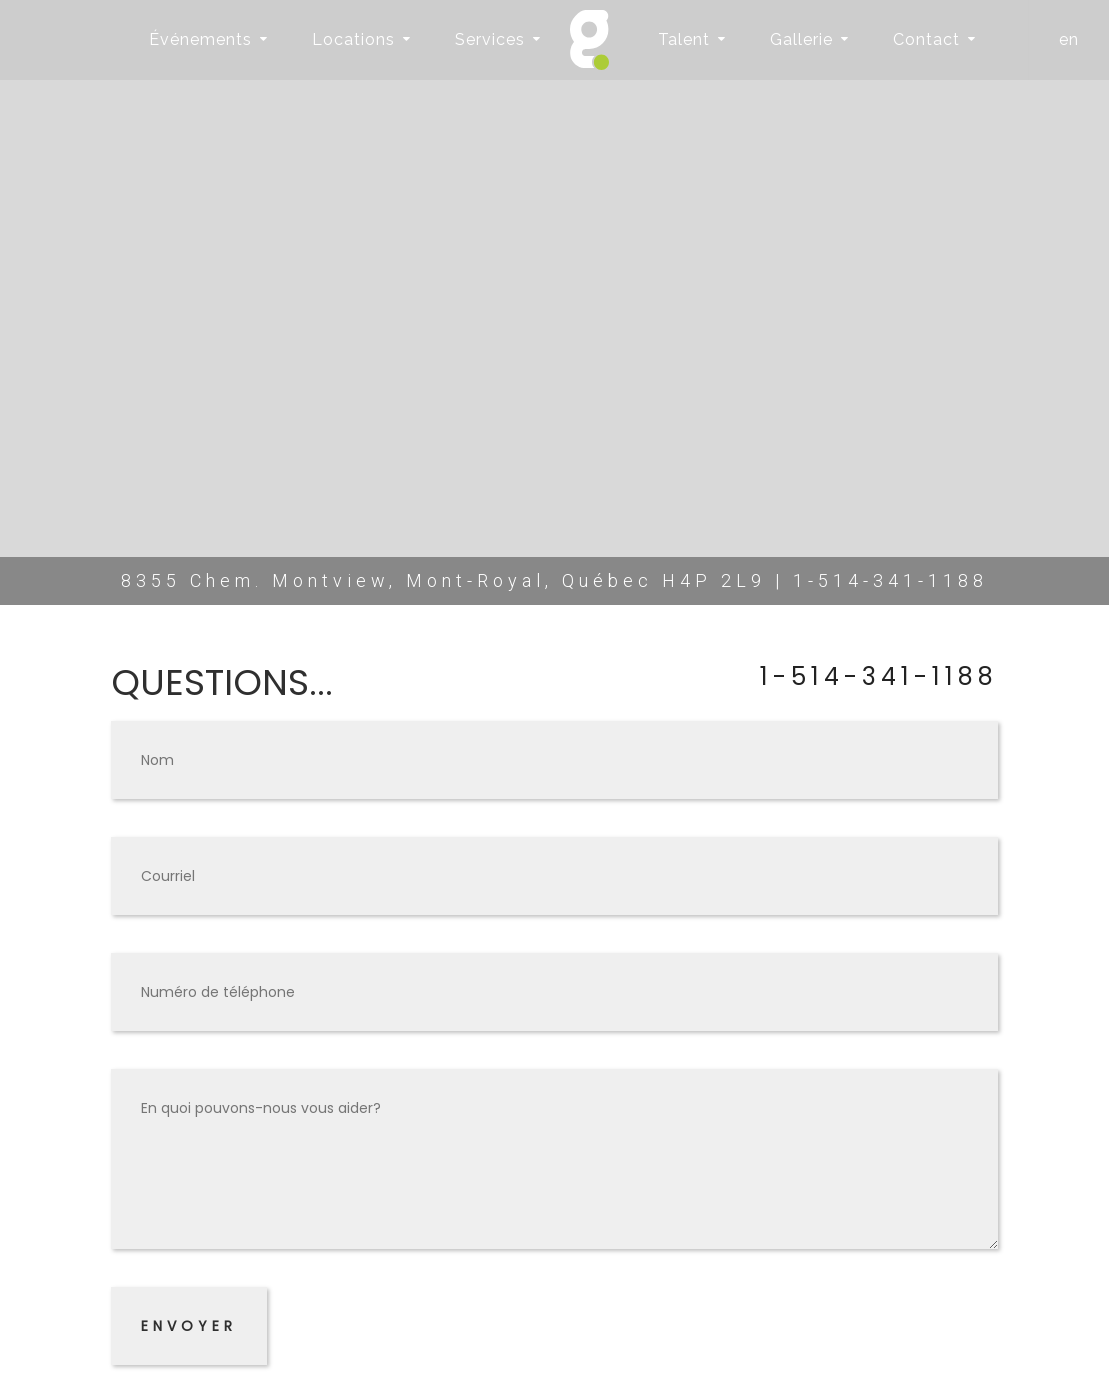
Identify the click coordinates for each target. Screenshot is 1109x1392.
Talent (684, 39)
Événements (200, 39)
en (1069, 39)
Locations (353, 39)
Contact (926, 39)
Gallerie (801, 39)
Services (490, 39)
